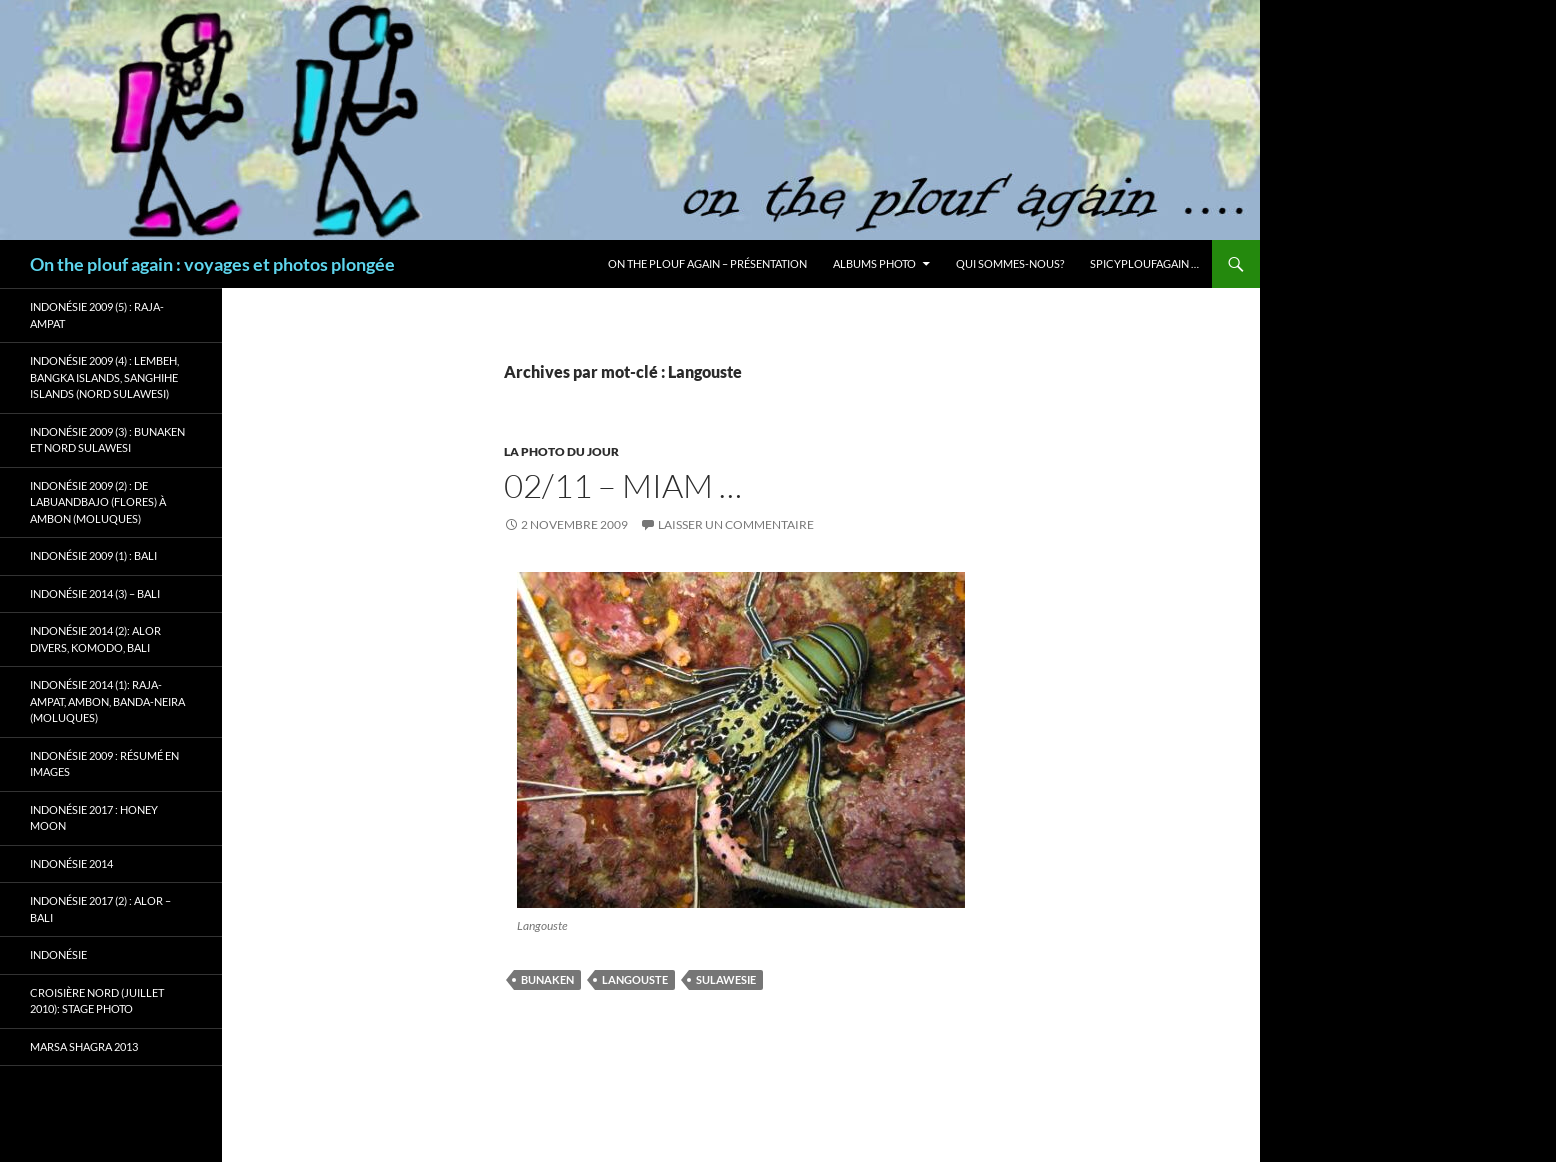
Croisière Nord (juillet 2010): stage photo (97, 1001)
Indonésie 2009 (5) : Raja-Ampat (97, 315)
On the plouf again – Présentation (707, 263)
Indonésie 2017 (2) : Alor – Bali (100, 909)
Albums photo (874, 263)
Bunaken (547, 979)
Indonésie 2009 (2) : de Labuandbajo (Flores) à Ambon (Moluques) (98, 502)
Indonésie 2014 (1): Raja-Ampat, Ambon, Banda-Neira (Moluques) (107, 701)
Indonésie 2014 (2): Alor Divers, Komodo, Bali (95, 639)
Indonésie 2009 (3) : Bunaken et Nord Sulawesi (107, 440)
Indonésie (58, 954)
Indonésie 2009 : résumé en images (104, 764)
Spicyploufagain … (1144, 263)
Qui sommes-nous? (1010, 263)
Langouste (635, 979)
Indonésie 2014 (71, 863)
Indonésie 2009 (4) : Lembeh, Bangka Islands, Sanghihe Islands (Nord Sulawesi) (104, 377)
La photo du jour (561, 451)
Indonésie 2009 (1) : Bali (93, 555)
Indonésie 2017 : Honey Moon (94, 818)
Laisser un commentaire (736, 524)
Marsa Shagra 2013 (84, 1046)
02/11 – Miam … (623, 485)
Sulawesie (726, 979)
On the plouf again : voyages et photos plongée (212, 264)
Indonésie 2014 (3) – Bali (95, 593)
